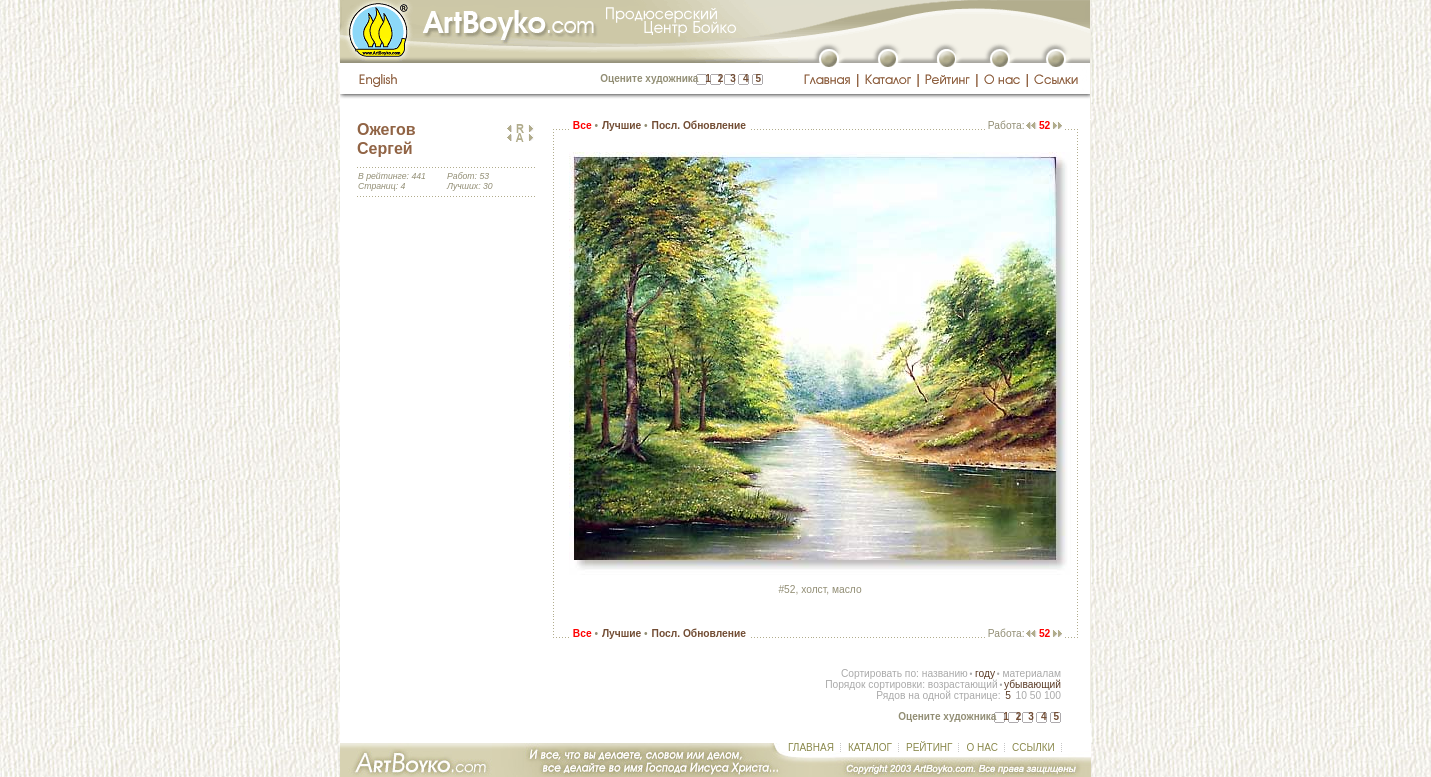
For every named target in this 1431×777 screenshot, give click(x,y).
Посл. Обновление (699, 125)
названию (945, 673)
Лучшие (621, 125)
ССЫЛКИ (1033, 747)
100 (1052, 695)
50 (1035, 695)
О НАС (981, 747)
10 (1020, 695)
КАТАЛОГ (870, 747)
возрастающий (963, 684)
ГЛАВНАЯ (811, 747)
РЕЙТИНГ (929, 747)
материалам (1031, 673)
